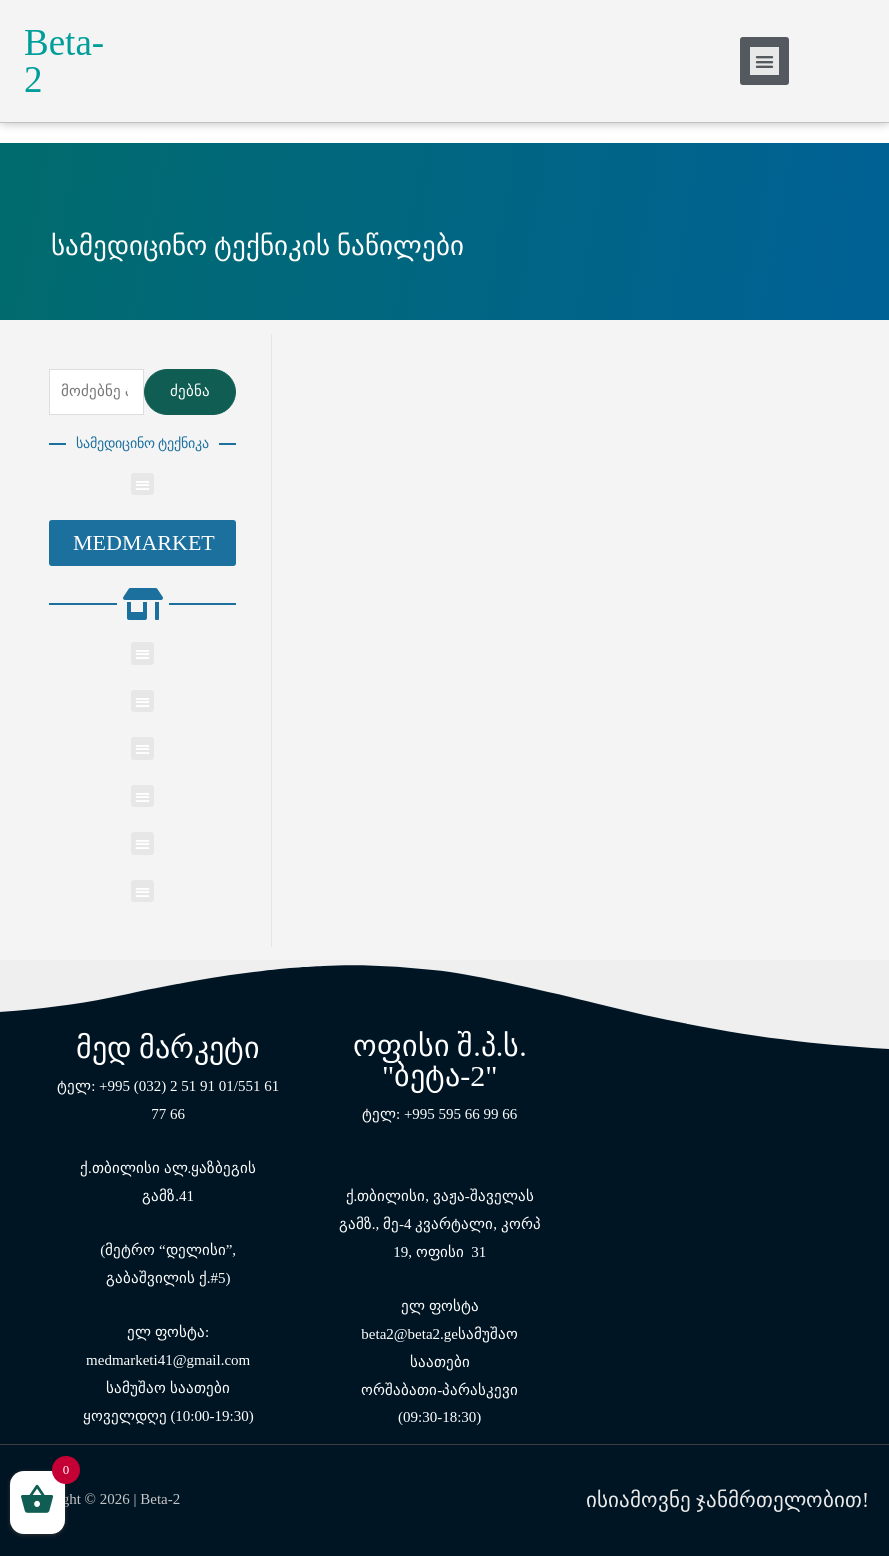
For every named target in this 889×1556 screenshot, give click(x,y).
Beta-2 (64, 61)
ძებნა (190, 391)
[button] (142, 543)
